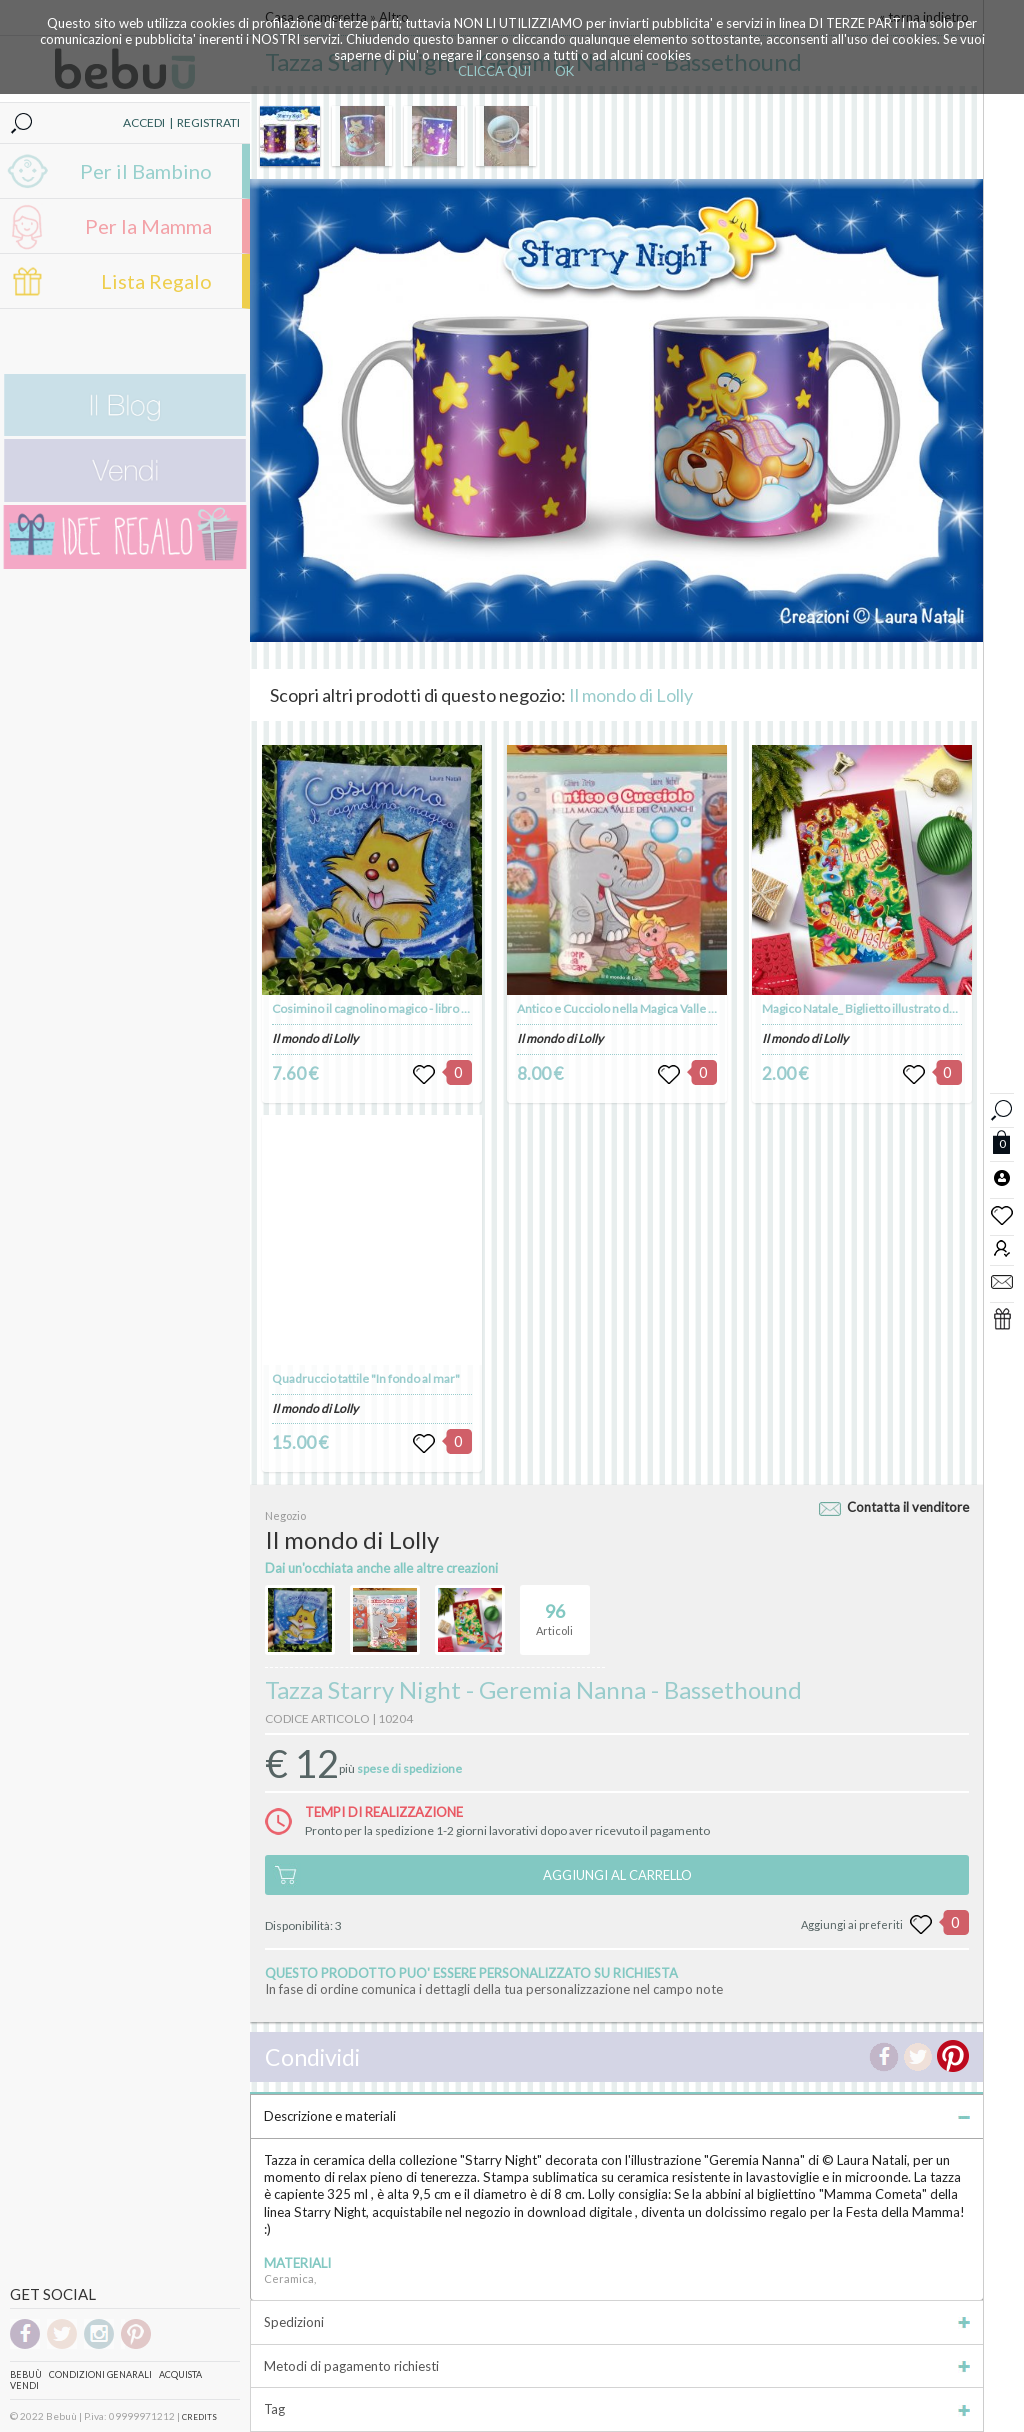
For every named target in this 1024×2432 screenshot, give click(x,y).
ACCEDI (144, 122)
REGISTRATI (208, 122)
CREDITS (199, 2417)
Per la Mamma (148, 226)
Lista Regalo (156, 281)
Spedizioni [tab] (617, 2322)
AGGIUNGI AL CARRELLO (617, 1875)
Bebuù (26, 2374)
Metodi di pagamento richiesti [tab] (617, 2366)
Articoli (554, 1611)
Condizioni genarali (100, 2374)
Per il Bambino (146, 171)
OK (564, 71)
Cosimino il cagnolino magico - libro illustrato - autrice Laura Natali (446, 1008)
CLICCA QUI (494, 71)
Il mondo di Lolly (631, 695)
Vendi (24, 2385)
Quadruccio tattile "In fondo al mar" (366, 1378)
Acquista (180, 2374)
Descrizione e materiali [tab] (617, 2116)
